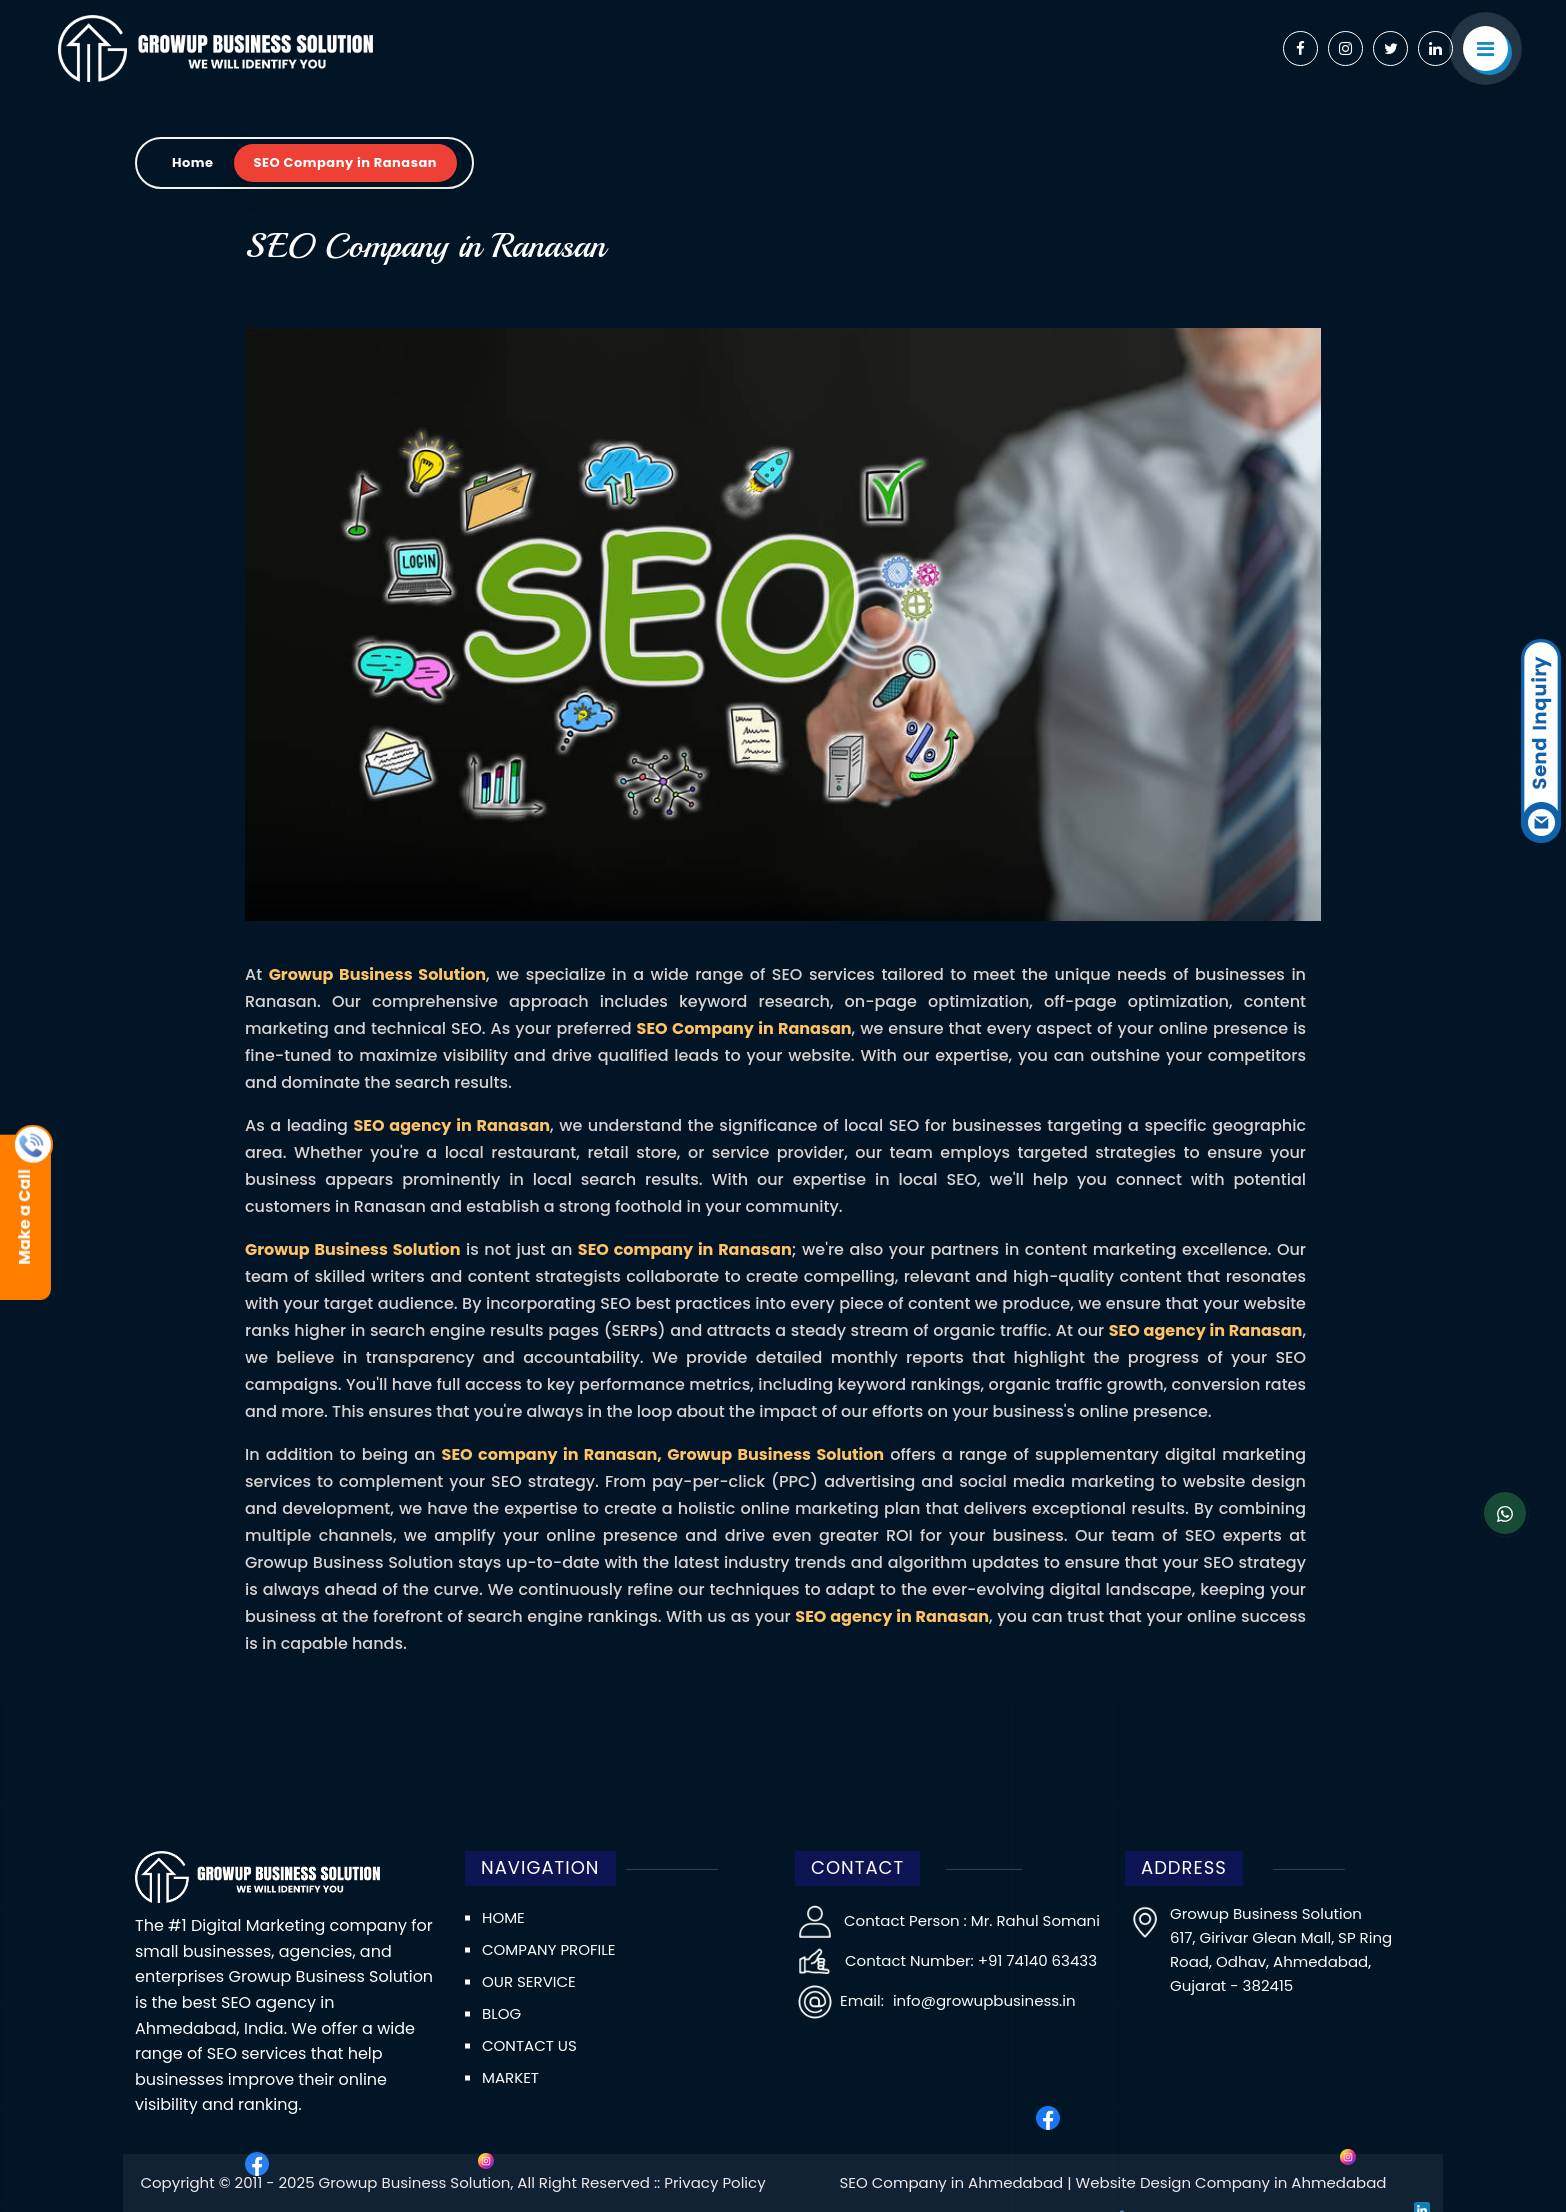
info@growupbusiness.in (982, 2000)
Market (510, 2077)
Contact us (529, 2045)
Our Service (529, 1981)
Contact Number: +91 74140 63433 (971, 1960)
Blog (501, 2013)
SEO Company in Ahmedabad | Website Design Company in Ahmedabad (1112, 2182)
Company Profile (548, 1949)
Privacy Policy (714, 2182)
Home (193, 162)
